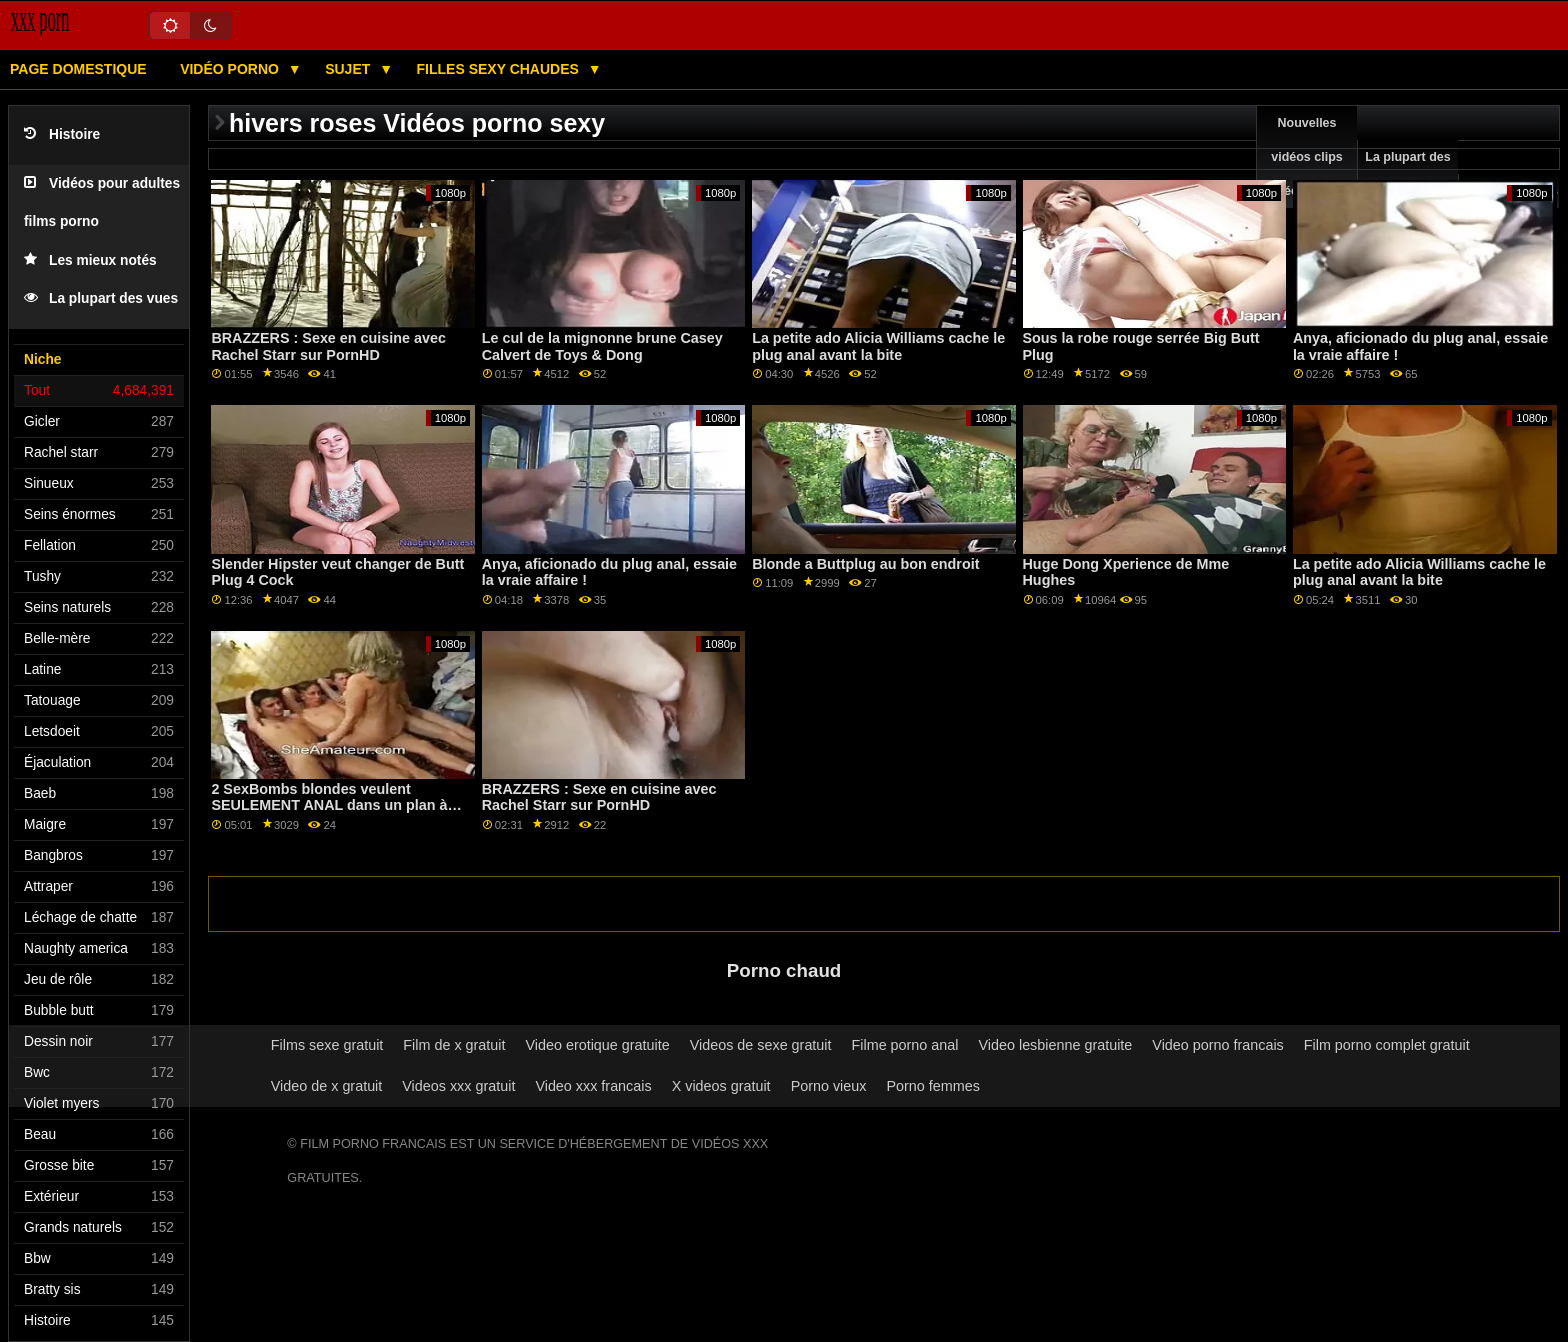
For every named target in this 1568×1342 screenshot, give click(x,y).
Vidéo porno (231, 69)
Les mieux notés (90, 260)
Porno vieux (829, 1086)
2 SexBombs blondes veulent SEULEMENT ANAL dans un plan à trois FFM (329, 805)
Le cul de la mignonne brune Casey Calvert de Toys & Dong (602, 346)
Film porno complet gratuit (1387, 1045)
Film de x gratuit (454, 1045)
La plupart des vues (101, 298)
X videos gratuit (721, 1086)
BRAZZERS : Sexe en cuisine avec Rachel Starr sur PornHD (328, 346)
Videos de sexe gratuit (761, 1045)
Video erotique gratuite (597, 1045)
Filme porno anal (905, 1045)
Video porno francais (1217, 1045)
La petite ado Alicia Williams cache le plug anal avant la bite (878, 346)
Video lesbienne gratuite (1055, 1045)
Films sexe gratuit (327, 1045)
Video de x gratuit (327, 1086)
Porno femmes (932, 1086)
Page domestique (78, 69)
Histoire (62, 134)
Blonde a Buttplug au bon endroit (865, 564)
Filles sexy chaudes (500, 69)
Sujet (349, 69)
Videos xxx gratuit (458, 1086)
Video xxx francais (593, 1086)
